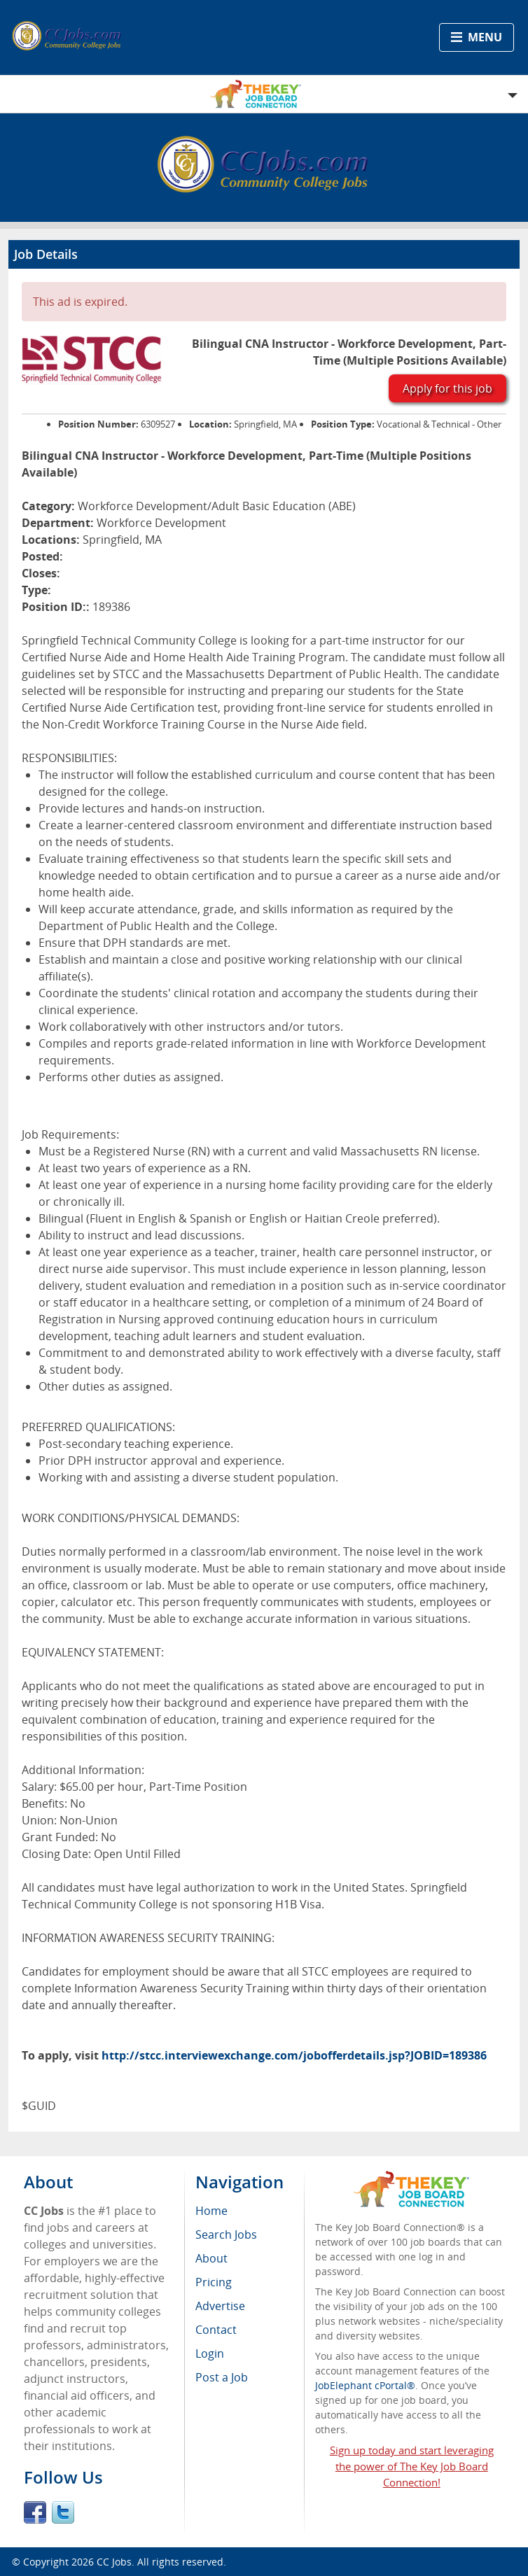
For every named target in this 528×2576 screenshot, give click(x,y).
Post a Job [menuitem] (221, 2377)
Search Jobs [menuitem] (226, 2234)
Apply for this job (447, 388)
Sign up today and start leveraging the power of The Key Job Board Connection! (412, 2466)
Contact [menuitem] (216, 2329)
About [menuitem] (211, 2258)
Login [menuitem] (209, 2353)
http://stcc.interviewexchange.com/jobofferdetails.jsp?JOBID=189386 (294, 2055)
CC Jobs (114, 2561)
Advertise (220, 2306)
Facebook (35, 2512)
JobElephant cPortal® (365, 2385)
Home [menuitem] (211, 2210)
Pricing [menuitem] (213, 2282)
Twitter (63, 2512)
